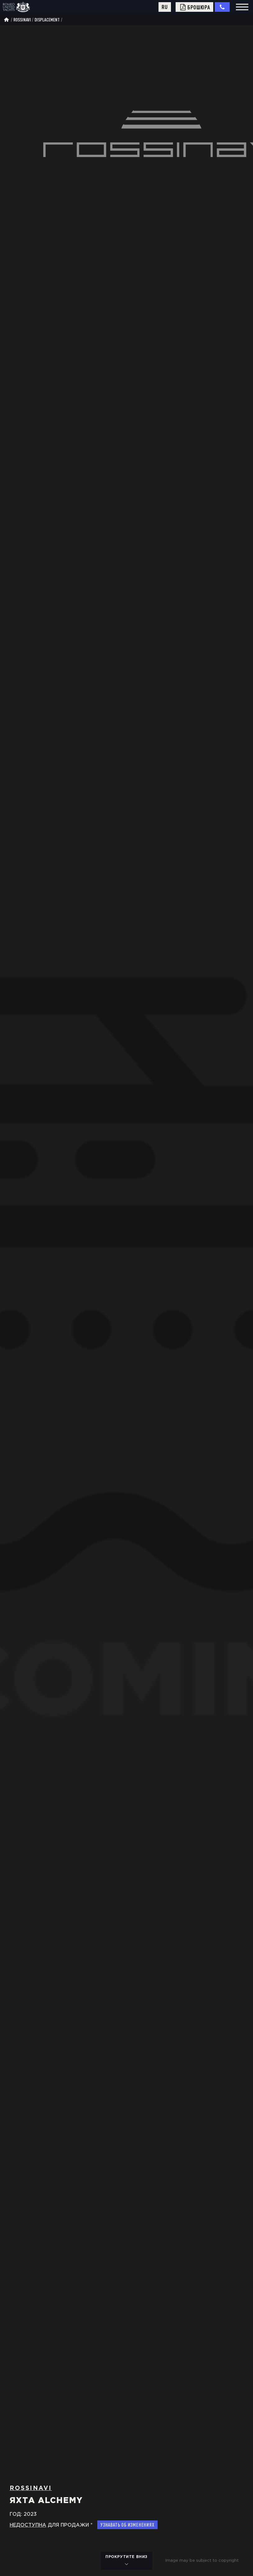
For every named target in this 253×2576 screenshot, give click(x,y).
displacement (47, 19)
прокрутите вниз (126, 2561)
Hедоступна (28, 2525)
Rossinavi (22, 19)
